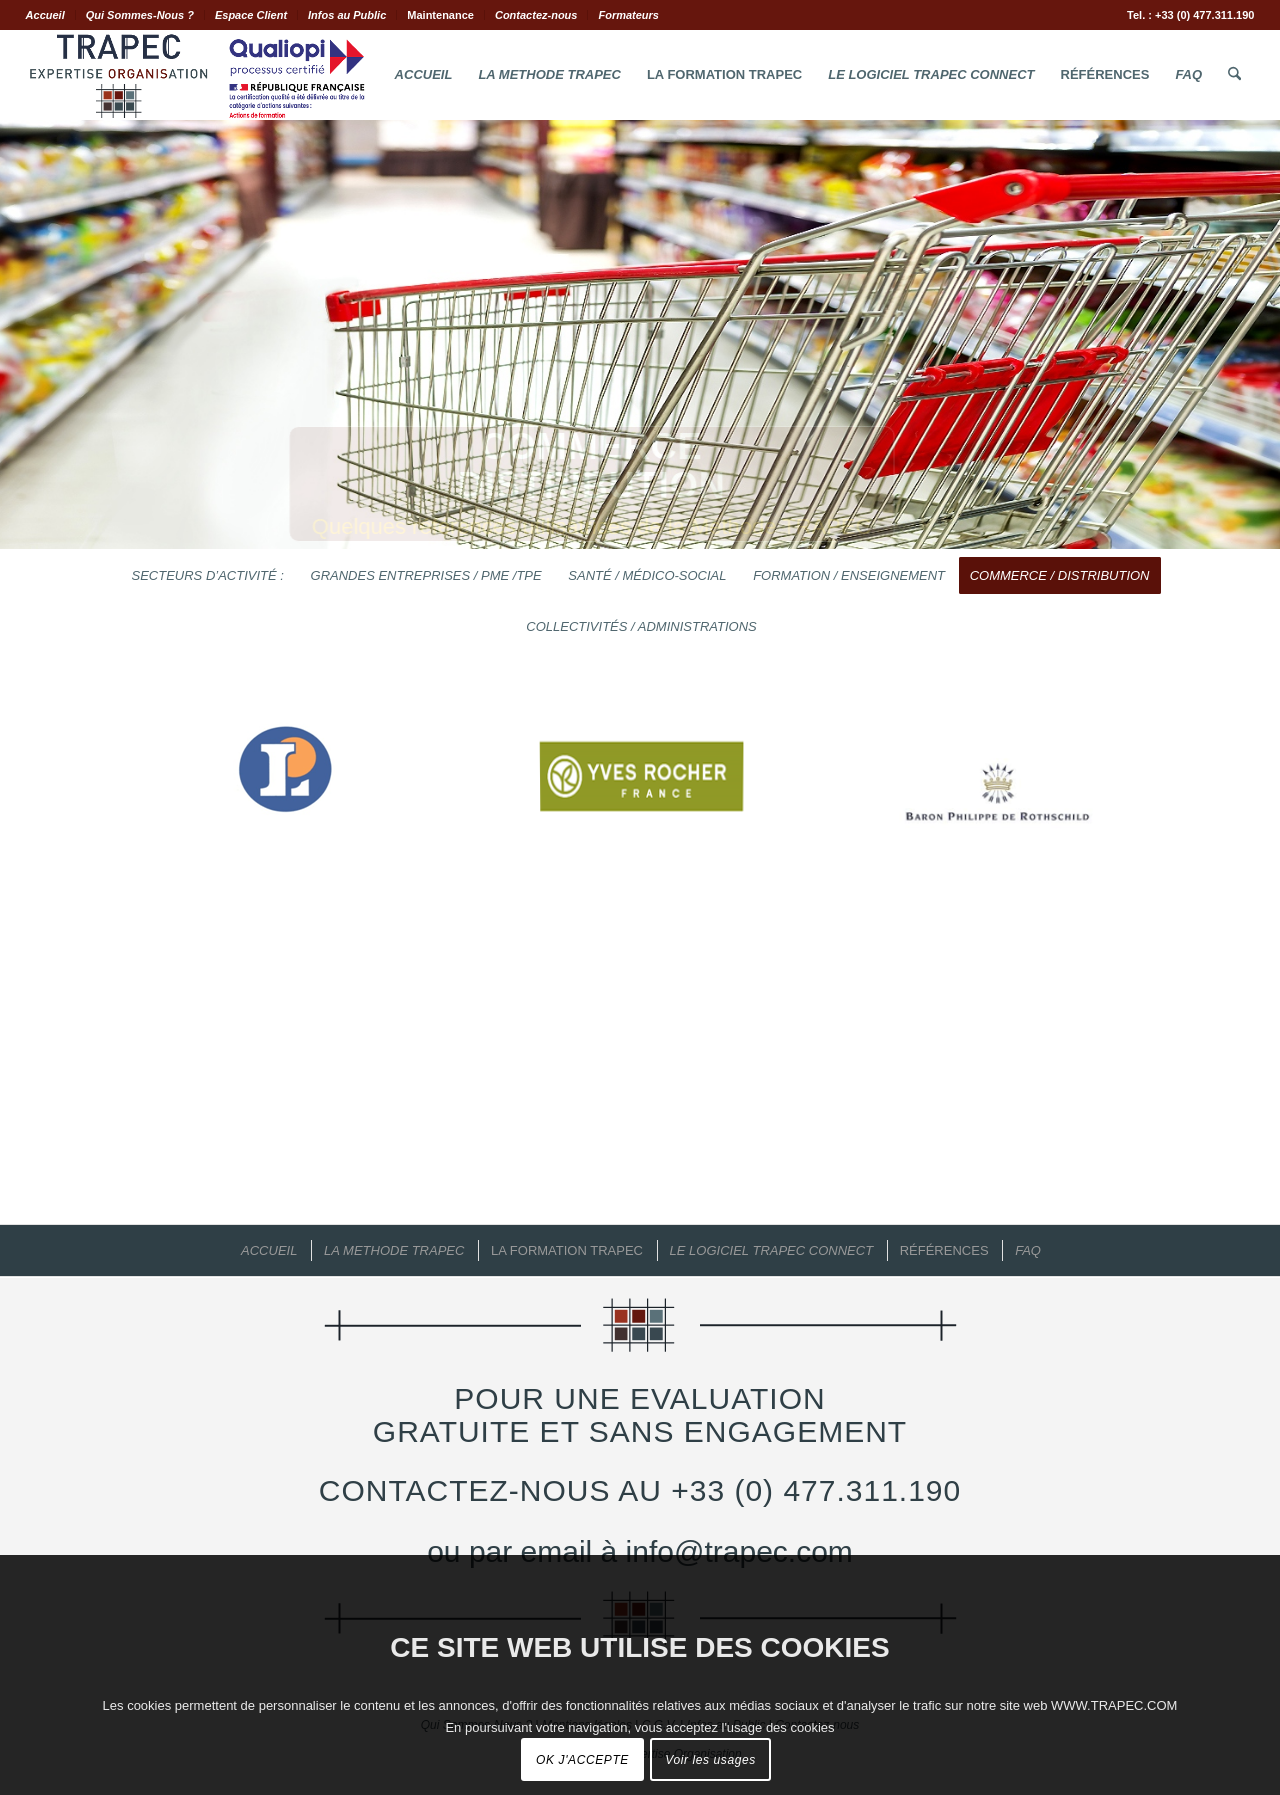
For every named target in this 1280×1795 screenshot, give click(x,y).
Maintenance (440, 15)
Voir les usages (710, 1760)
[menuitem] (51, 15)
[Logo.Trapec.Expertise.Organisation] (196, 75)
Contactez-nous (536, 15)
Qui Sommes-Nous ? (140, 15)
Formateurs (628, 15)
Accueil (45, 15)
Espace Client (251, 15)
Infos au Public (347, 15)
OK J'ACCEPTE (582, 1760)
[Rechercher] (1234, 75)
